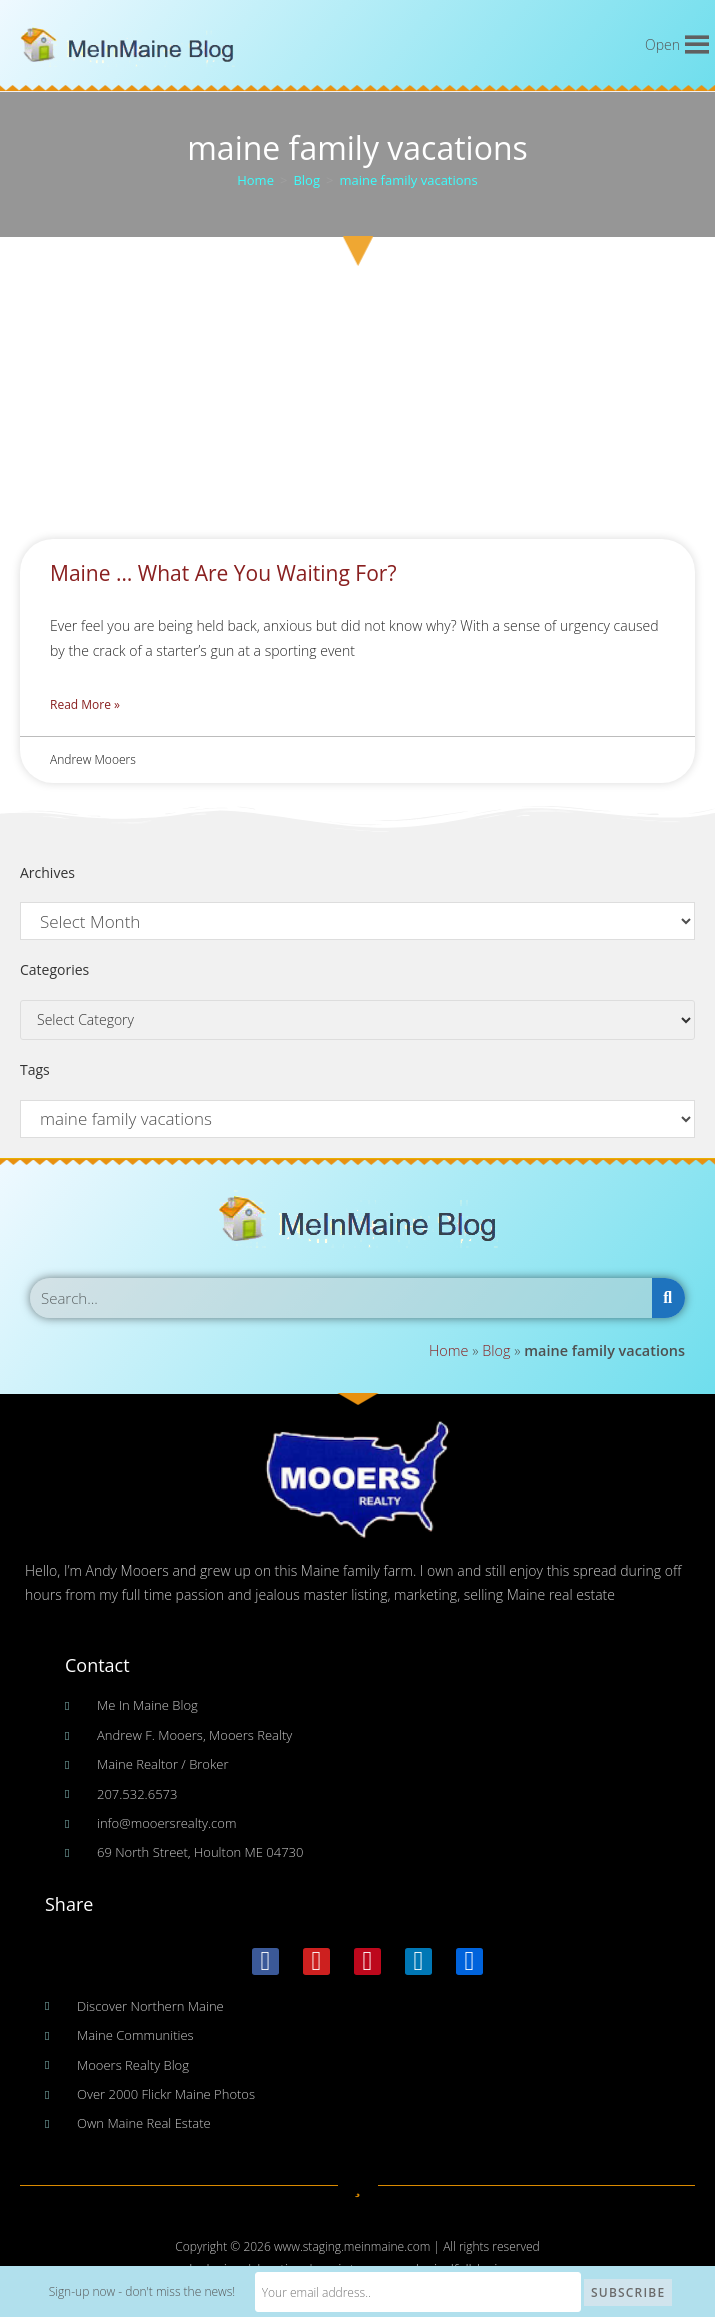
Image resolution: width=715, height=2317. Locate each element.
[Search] (668, 1298)
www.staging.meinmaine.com (352, 2246)
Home (449, 1350)
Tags (35, 1069)
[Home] (255, 180)
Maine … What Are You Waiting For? (223, 573)
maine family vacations (408, 180)
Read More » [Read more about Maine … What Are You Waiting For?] (85, 704)
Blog (496, 1350)
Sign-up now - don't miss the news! (184, 2292)
